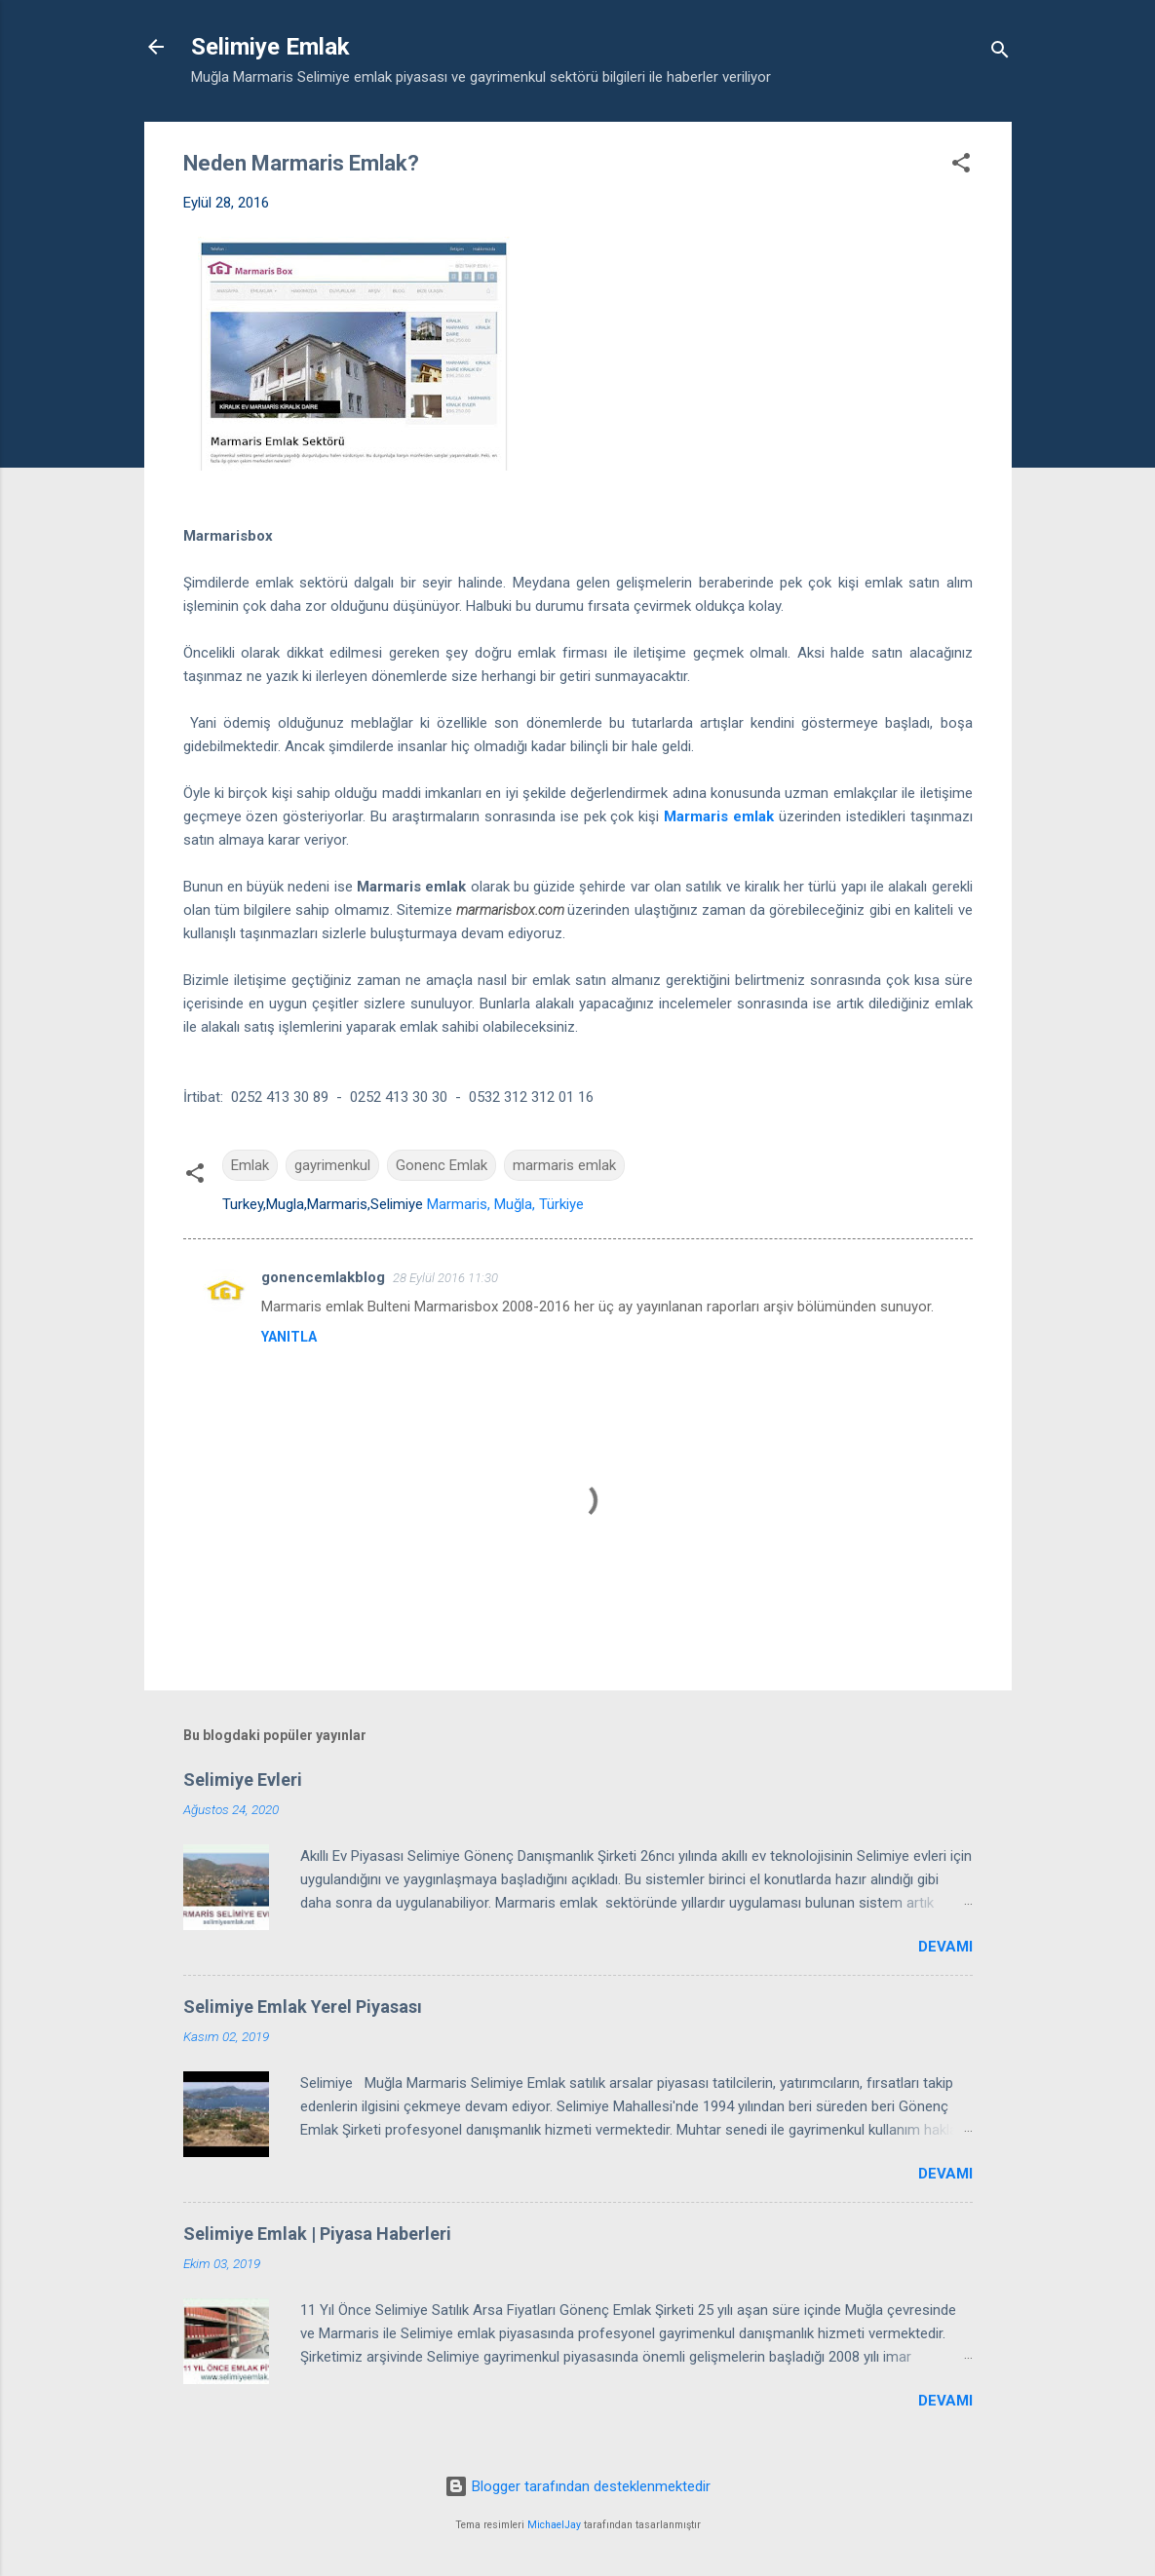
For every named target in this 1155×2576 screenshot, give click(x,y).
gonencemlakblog (323, 1277)
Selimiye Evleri (242, 1779)
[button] (961, 166)
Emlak (250, 1165)
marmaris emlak (564, 1165)
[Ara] (1000, 53)
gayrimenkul (332, 1165)
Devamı (945, 1946)
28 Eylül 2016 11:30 (445, 1277)
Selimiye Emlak (270, 46)
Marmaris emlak (719, 816)
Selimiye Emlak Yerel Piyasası (302, 2006)
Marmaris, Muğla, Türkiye (505, 1204)
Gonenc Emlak (441, 1165)
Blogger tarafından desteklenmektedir (577, 2486)
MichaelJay (554, 2525)
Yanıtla (289, 1337)
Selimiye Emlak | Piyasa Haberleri (317, 2233)
